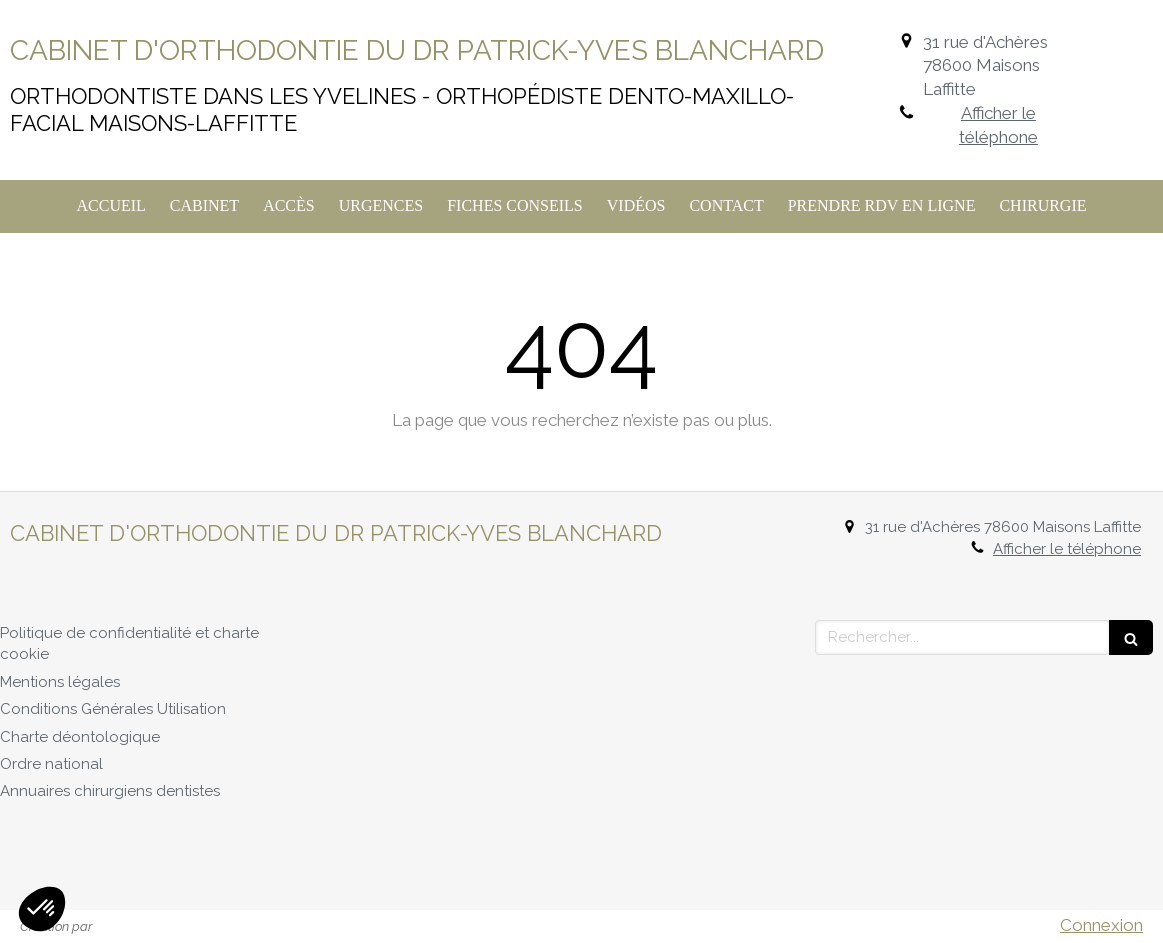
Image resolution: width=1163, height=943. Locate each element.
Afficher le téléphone (998, 125)
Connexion (1101, 925)
